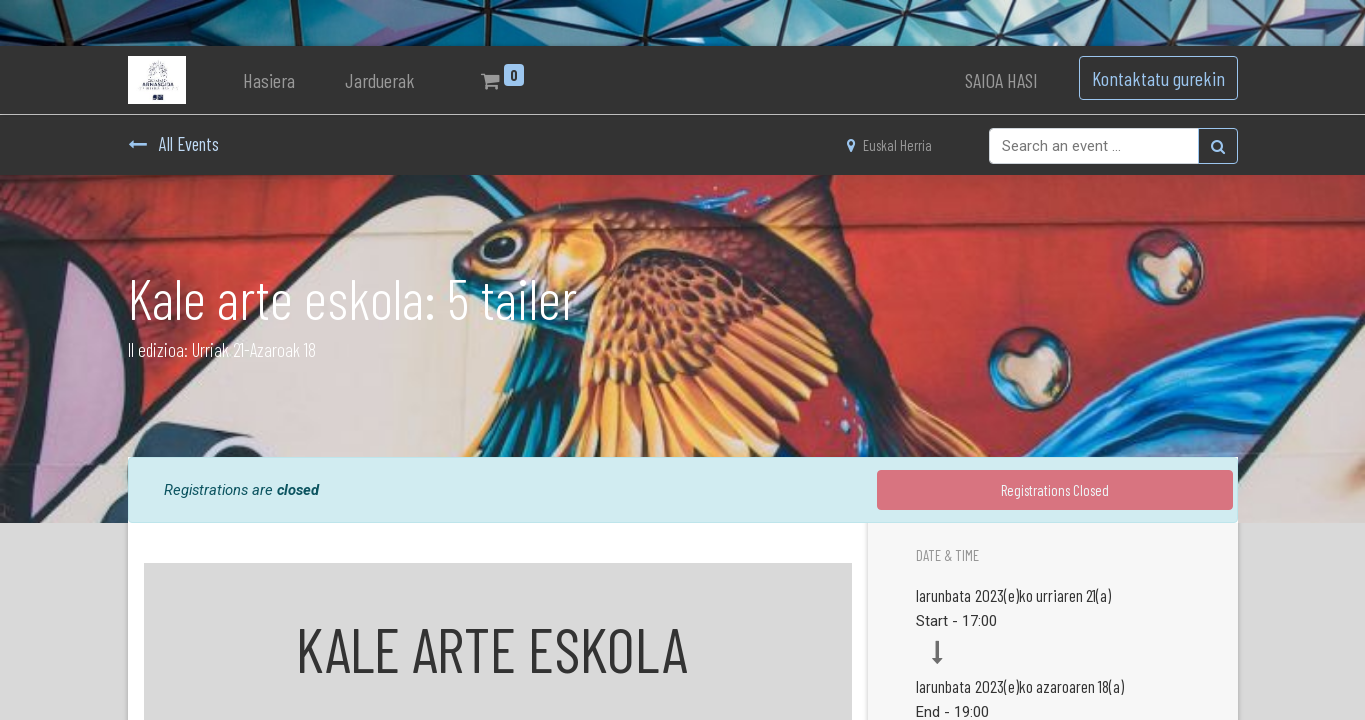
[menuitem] (269, 80)
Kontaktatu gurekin (1158, 78)
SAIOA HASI (1001, 80)
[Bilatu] (1218, 146)
